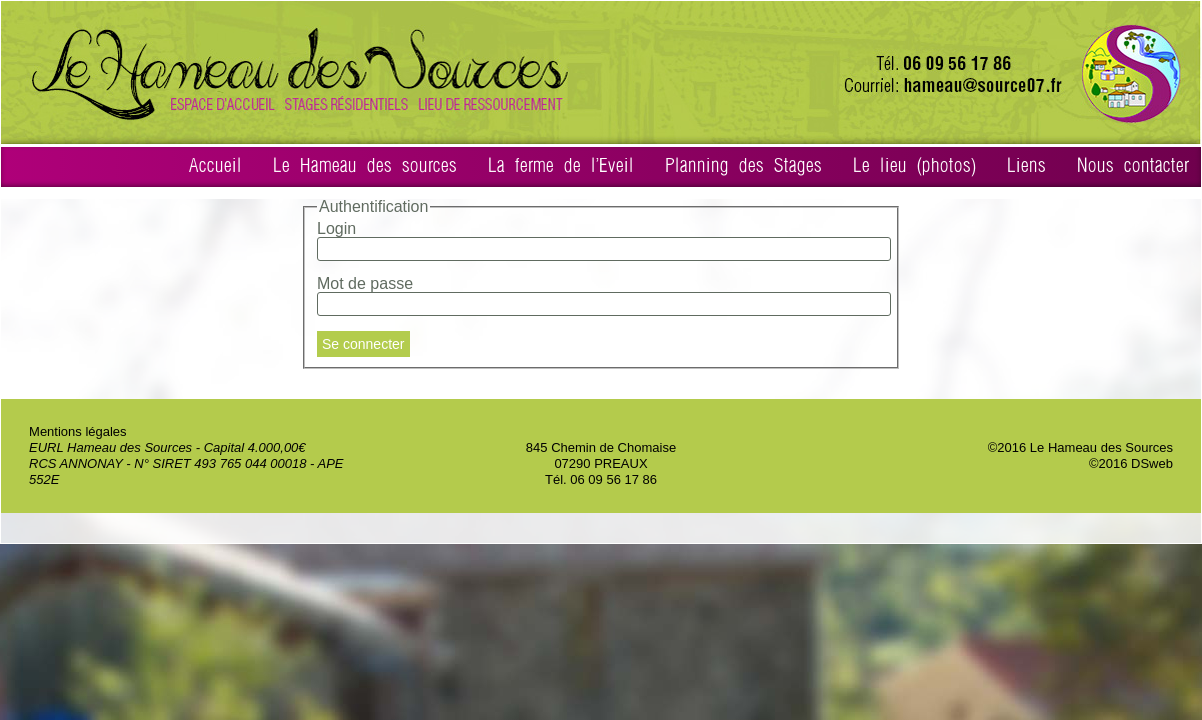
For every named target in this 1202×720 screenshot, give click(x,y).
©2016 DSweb (1131, 463)
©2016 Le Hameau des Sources (1080, 447)
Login (336, 228)
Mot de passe (365, 283)
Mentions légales (78, 431)
